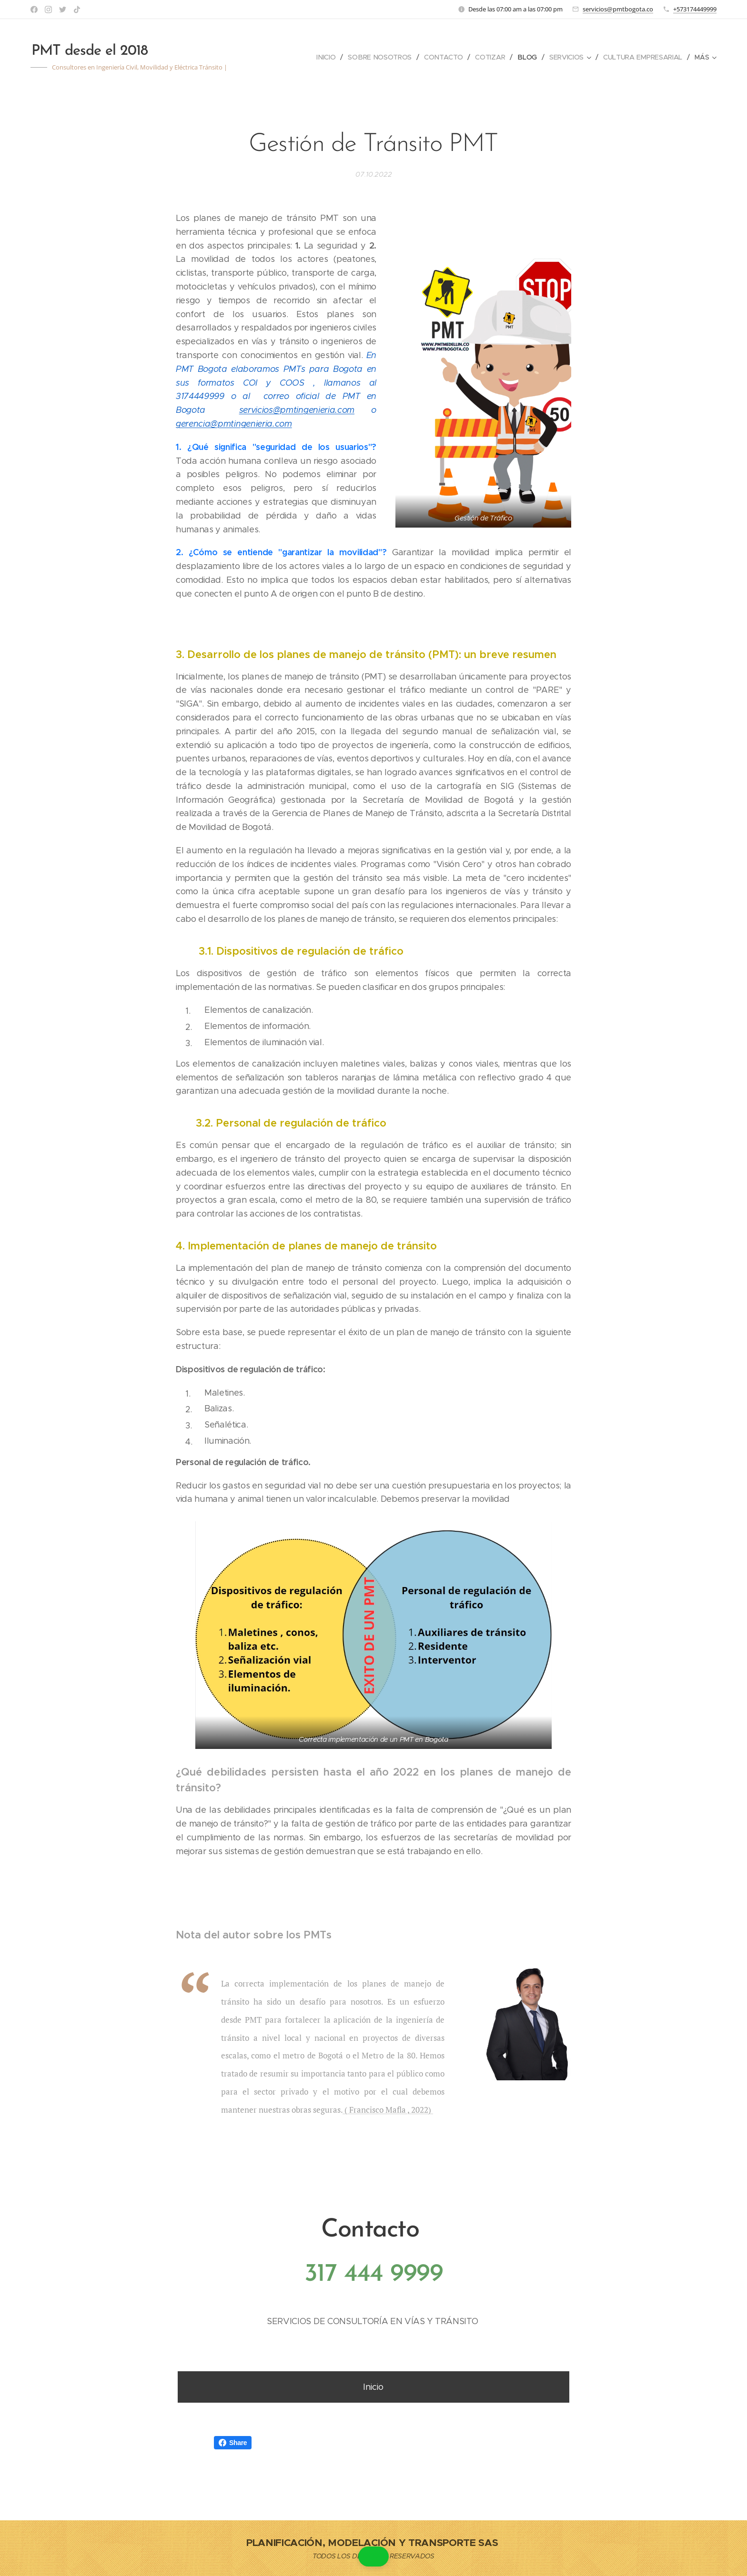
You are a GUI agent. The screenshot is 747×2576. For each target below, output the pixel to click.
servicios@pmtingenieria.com (296, 410)
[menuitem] (325, 57)
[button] (373, 2556)
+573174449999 (695, 9)
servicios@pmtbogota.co (618, 9)
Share (233, 2442)
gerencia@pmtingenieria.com (234, 424)
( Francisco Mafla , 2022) (388, 2110)
